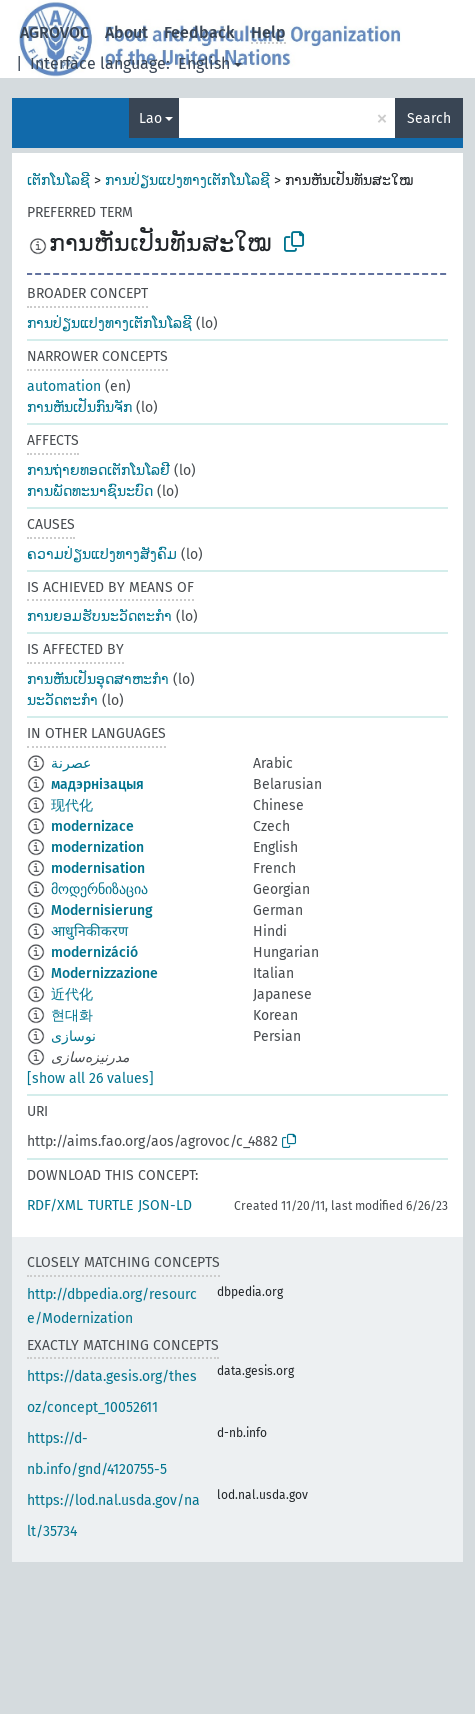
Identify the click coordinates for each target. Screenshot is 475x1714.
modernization (97, 847)
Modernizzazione (104, 973)
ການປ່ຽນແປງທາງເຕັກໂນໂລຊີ (187, 180)
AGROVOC (54, 32)
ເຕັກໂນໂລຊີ (58, 180)
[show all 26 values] (90, 1078)
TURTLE (110, 1205)
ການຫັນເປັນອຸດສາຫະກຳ (98, 679)
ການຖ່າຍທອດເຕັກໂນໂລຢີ (98, 470)
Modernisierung (102, 910)
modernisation (98, 868)
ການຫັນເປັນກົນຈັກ (79, 407)
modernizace (92, 826)
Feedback (199, 32)
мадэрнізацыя (97, 784)
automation (64, 386)
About (126, 32)
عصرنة (71, 763)
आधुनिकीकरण (89, 931)
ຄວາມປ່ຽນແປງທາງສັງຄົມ (102, 554)
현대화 (72, 1015)
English (204, 63)
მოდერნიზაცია (99, 889)
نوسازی (73, 1036)
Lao (150, 118)
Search (429, 118)
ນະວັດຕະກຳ (62, 700)
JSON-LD (165, 1205)
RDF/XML (55, 1205)
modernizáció (94, 952)
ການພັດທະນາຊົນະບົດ (90, 491)
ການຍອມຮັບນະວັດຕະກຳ (99, 616)
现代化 (72, 805)
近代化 (72, 994)
